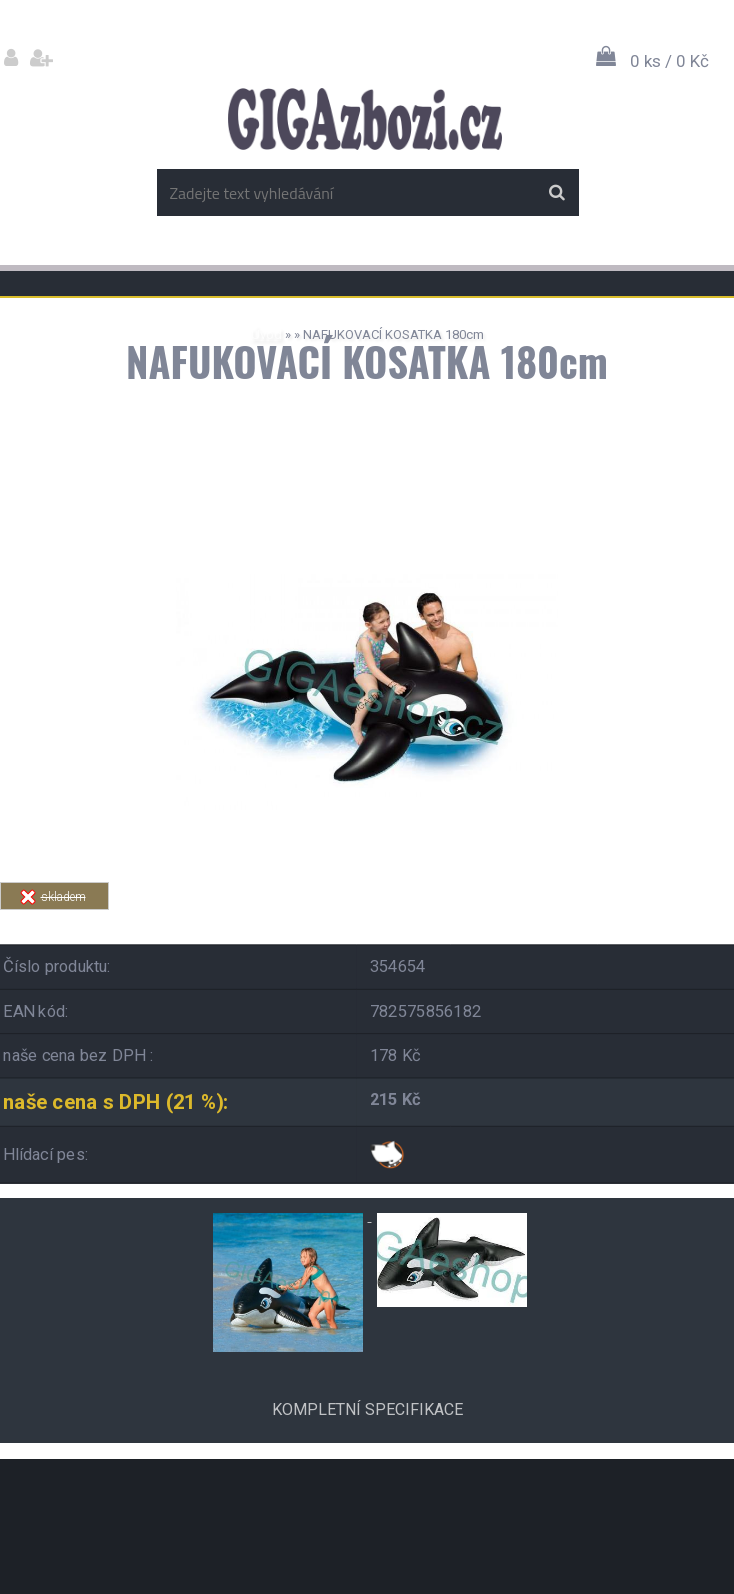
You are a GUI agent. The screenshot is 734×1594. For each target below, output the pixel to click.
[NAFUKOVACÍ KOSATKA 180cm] (367, 507)
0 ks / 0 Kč (669, 61)
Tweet (496, 921)
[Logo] (364, 119)
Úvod (266, 334)
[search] (556, 193)
